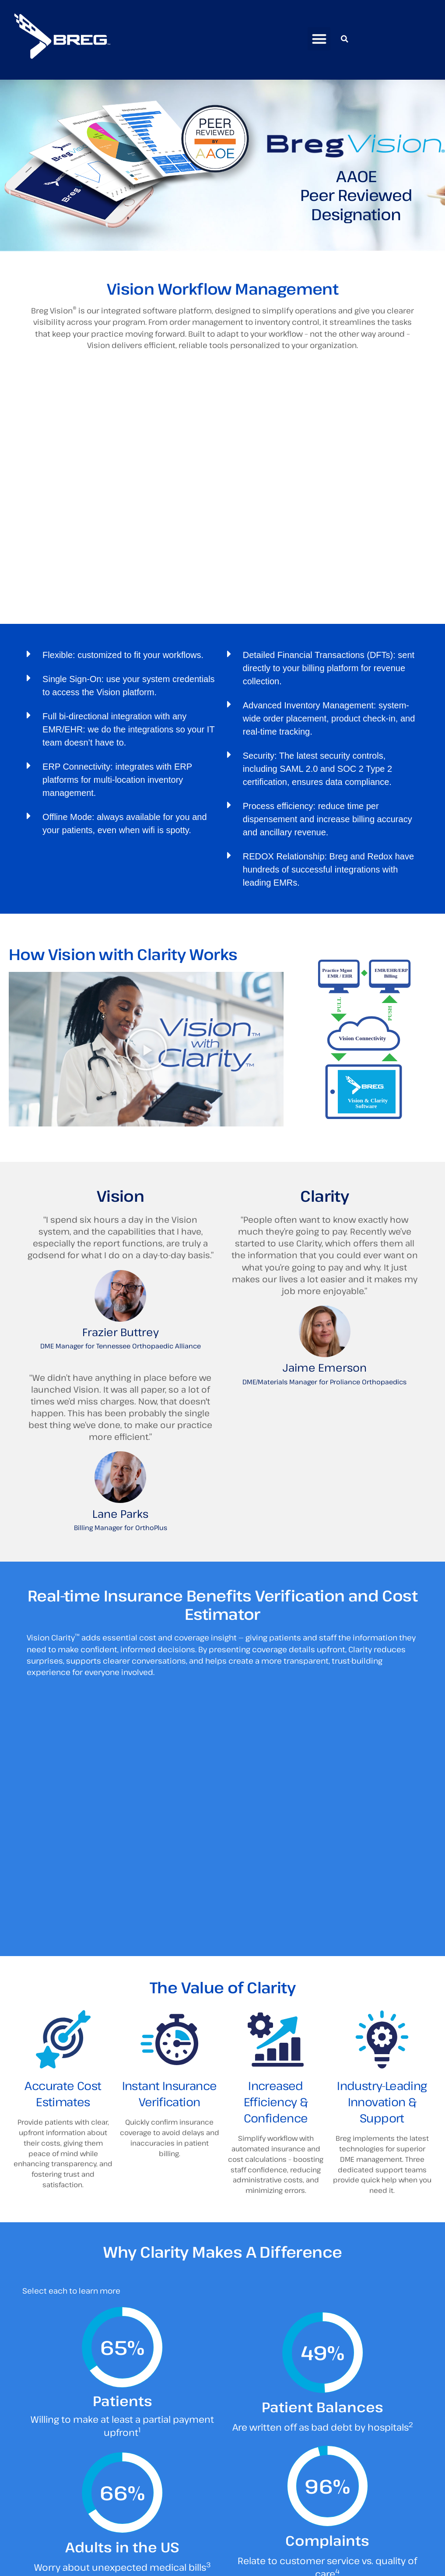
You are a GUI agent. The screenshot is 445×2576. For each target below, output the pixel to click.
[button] (319, 38)
